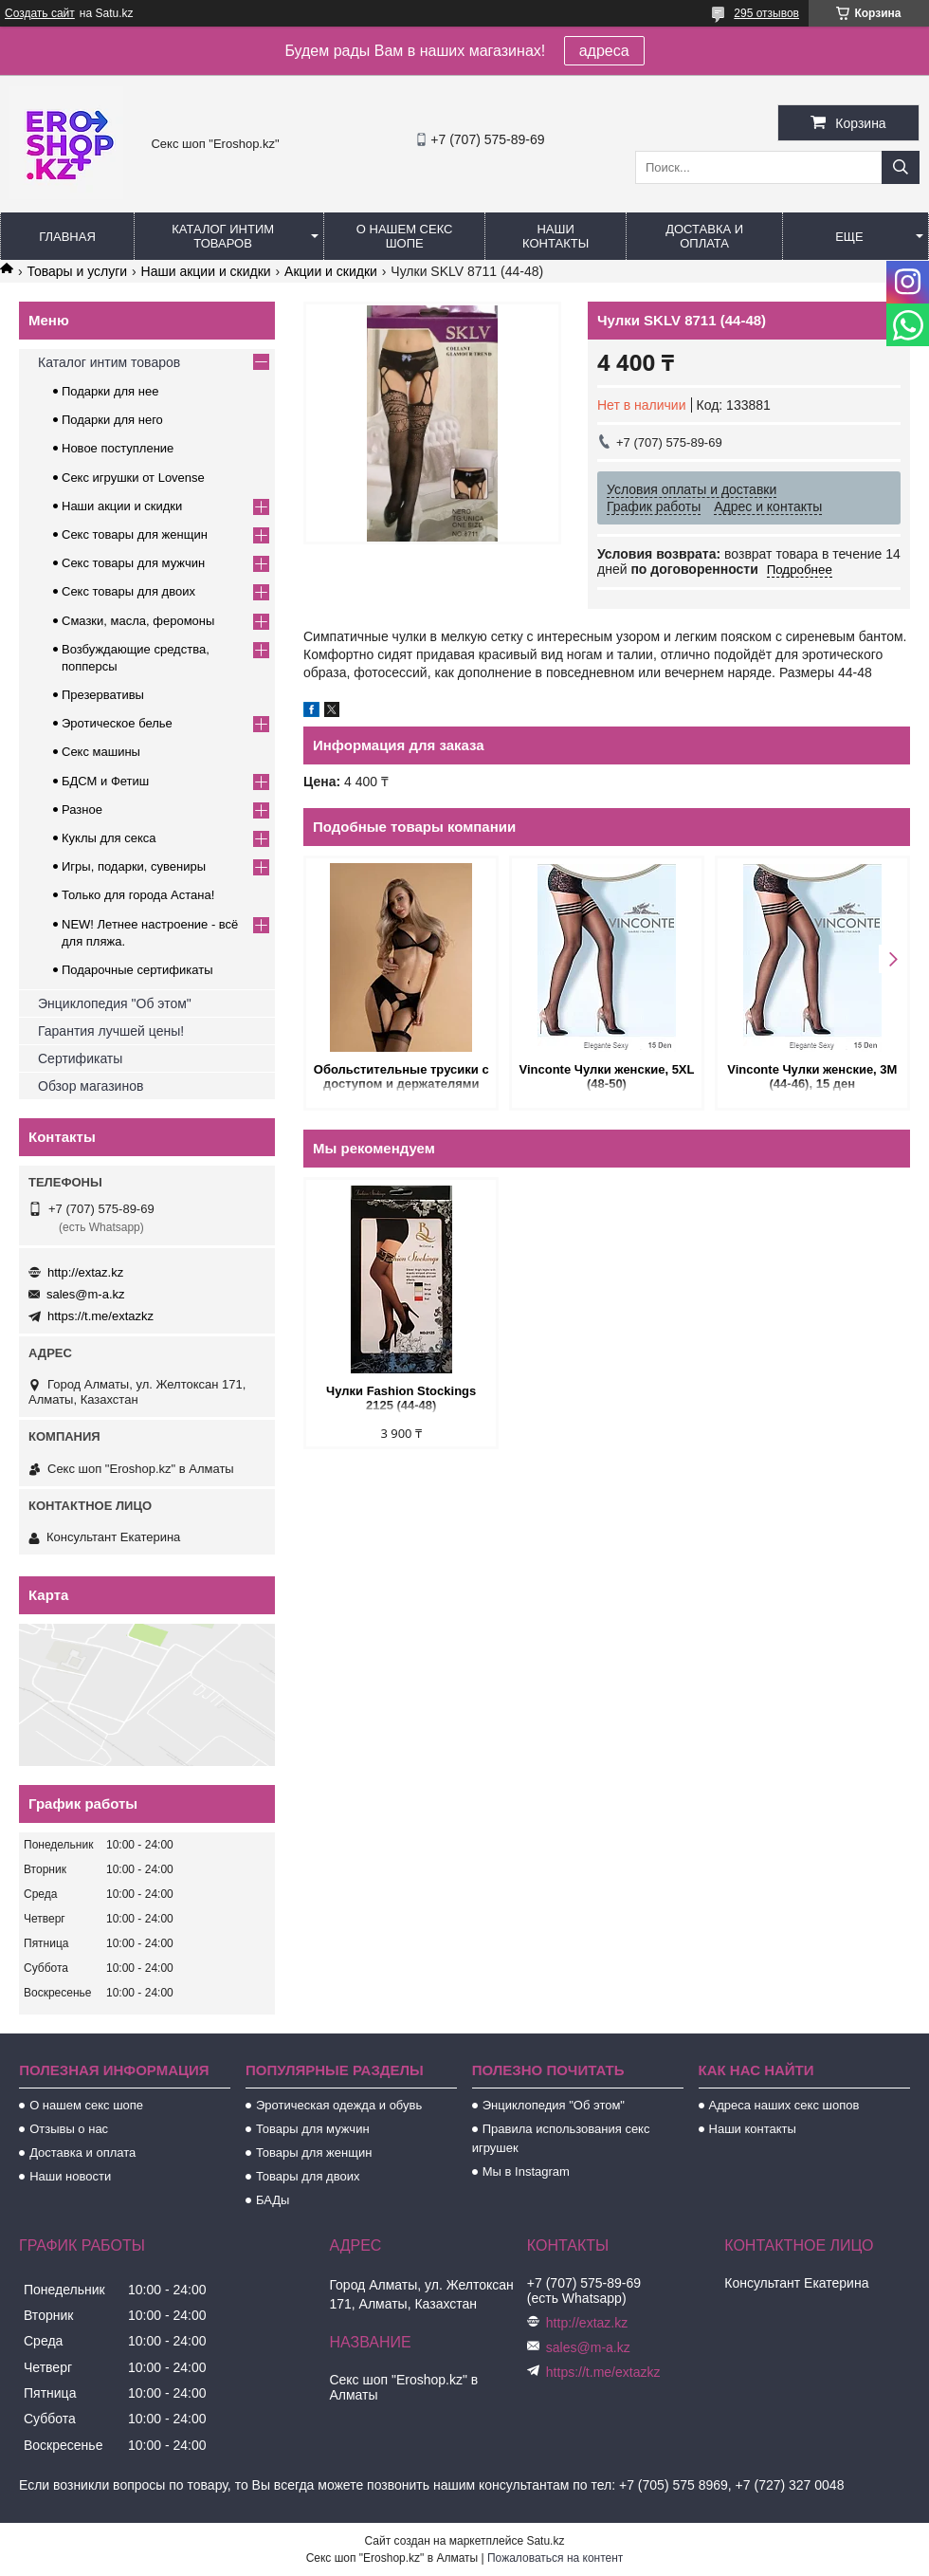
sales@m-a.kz (85, 1294)
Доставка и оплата (704, 236)
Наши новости (70, 2176)
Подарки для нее (110, 391)
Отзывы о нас (68, 2129)
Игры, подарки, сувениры (134, 866)
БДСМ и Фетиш (105, 781)
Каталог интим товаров (223, 236)
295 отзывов (766, 13)
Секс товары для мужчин (133, 563)
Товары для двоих (308, 2176)
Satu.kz (545, 2541)
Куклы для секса (109, 838)
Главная (67, 237)
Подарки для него (112, 420)
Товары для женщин (314, 2152)
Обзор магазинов (90, 1086)
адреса (604, 51)
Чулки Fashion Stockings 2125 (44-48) (401, 1398)
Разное (82, 809)
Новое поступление (117, 448)
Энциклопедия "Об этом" (114, 1003)
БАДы (273, 2200)
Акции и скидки (330, 271)
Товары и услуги (77, 271)
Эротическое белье (117, 723)
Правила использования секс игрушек (561, 2138)
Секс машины (101, 752)
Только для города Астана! (138, 895)
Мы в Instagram (526, 2171)
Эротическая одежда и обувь (339, 2105)
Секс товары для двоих (128, 591)
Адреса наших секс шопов (784, 2105)
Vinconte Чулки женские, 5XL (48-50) (607, 1076)
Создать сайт (40, 13)
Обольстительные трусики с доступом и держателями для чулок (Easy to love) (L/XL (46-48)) (401, 1078)
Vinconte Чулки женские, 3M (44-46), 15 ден (812, 1076)
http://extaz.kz (85, 1272)
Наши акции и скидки (206, 271)
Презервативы (103, 695)
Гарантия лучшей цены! (111, 1031)
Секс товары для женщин (135, 534)
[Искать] (901, 167)
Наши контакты (555, 236)
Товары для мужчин (313, 2129)
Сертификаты (80, 1058)
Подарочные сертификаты (137, 970)
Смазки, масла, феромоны (138, 621)
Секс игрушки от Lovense (133, 477)
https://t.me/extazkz (100, 1316)
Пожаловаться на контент (555, 2558)
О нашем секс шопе (404, 236)
